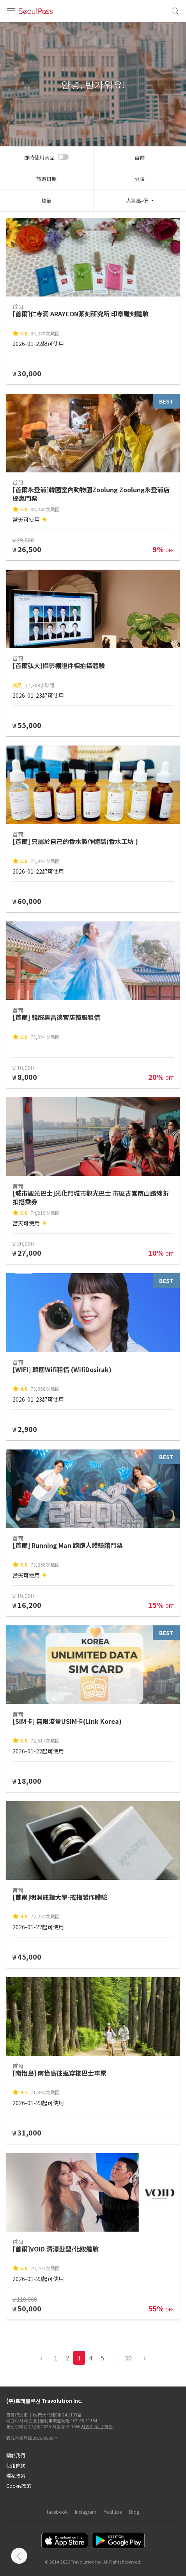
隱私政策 (15, 2475)
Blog (134, 2511)
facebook (57, 2511)
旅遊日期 (46, 178)
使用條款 (15, 2465)
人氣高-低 (137, 200)
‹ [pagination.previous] (41, 2357)
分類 (140, 178)
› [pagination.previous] (145, 2357)
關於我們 (15, 2455)
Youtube (113, 2511)
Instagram (85, 2511)
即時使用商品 (39, 157)
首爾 (140, 157)
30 (128, 2357)
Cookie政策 (18, 2485)
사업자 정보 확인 (97, 2426)
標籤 (46, 200)
